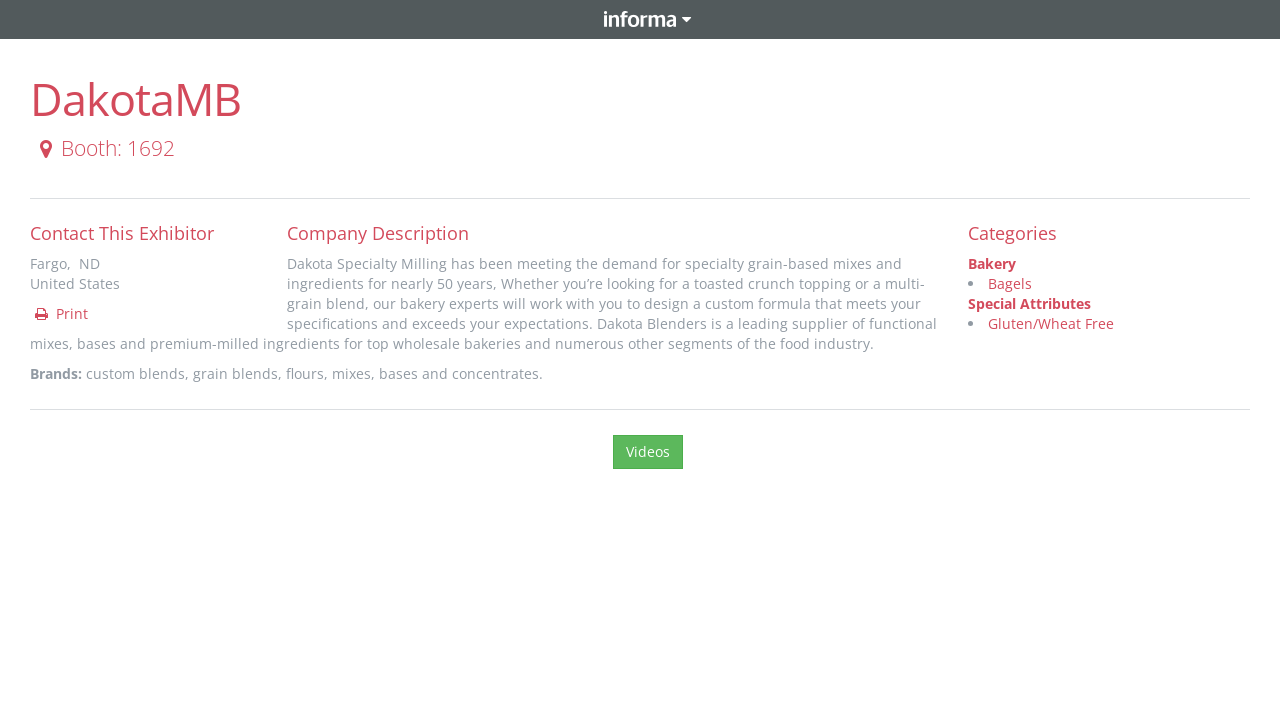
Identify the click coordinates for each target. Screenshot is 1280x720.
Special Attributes (1029, 303)
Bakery (992, 263)
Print (60, 313)
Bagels (1010, 283)
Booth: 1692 (103, 148)
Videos (648, 451)
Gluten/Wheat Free (1051, 323)
